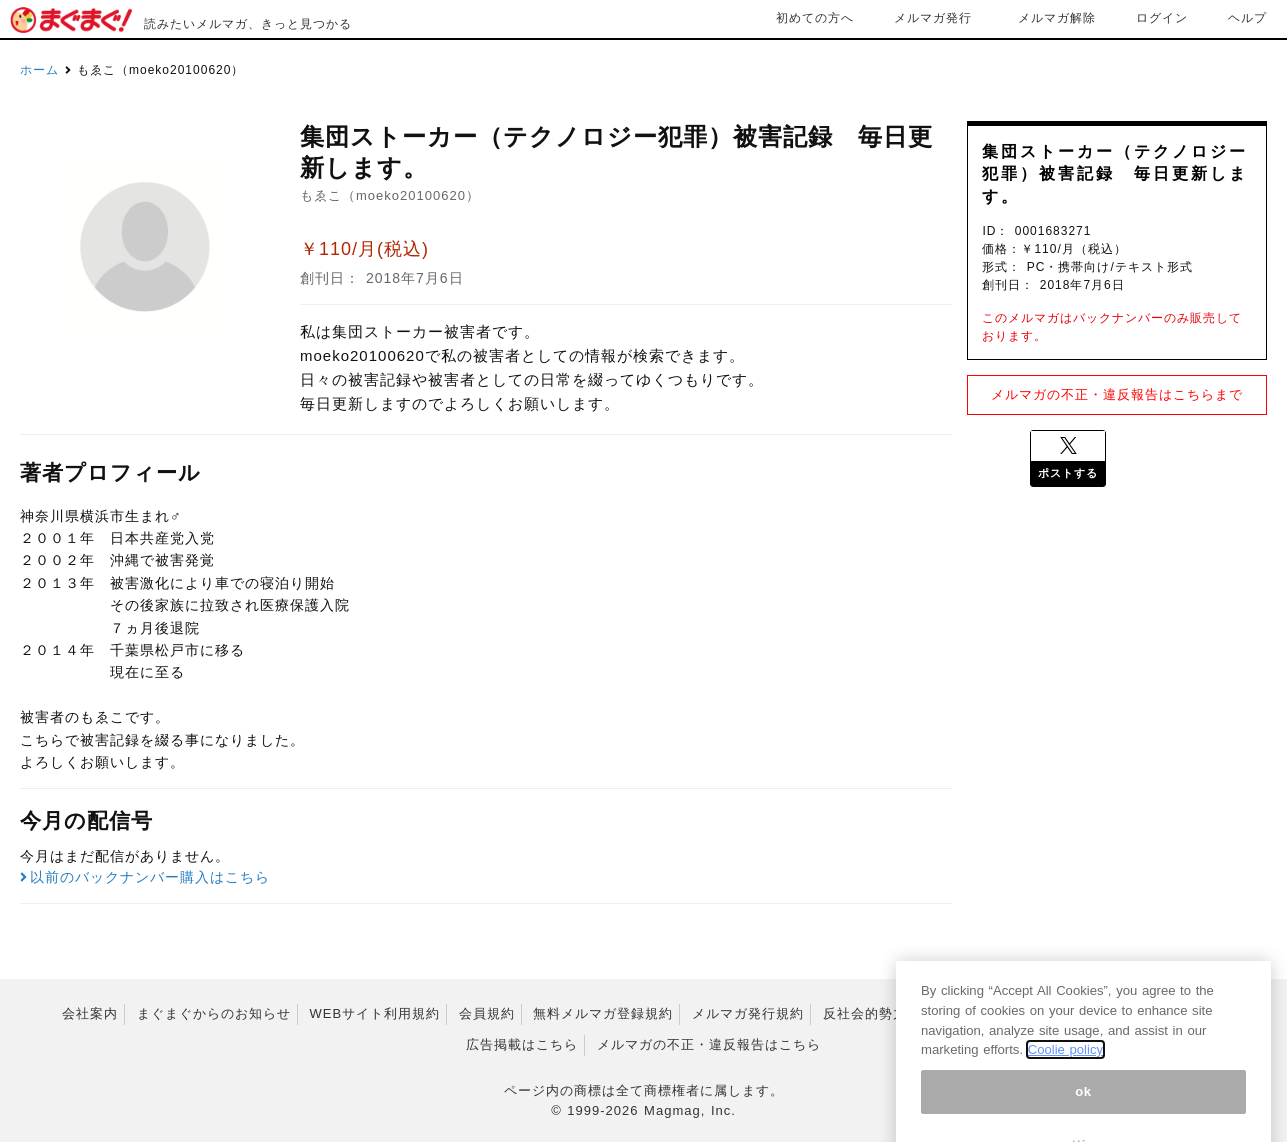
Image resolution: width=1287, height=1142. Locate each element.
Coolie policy (1065, 1093)
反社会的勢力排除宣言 (893, 1013)
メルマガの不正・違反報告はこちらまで (1117, 394)
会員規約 (487, 1013)
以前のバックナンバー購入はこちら (145, 877)
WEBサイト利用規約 (374, 1013)
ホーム (39, 70)
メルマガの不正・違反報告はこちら (709, 1044)
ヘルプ (1247, 18)
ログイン (1162, 18)
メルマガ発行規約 (748, 1013)
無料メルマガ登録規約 (603, 1013)
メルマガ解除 (1057, 18)
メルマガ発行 (933, 18)
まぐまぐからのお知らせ (214, 1013)
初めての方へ (815, 18)
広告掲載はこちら (522, 1044)
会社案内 (90, 1013)
